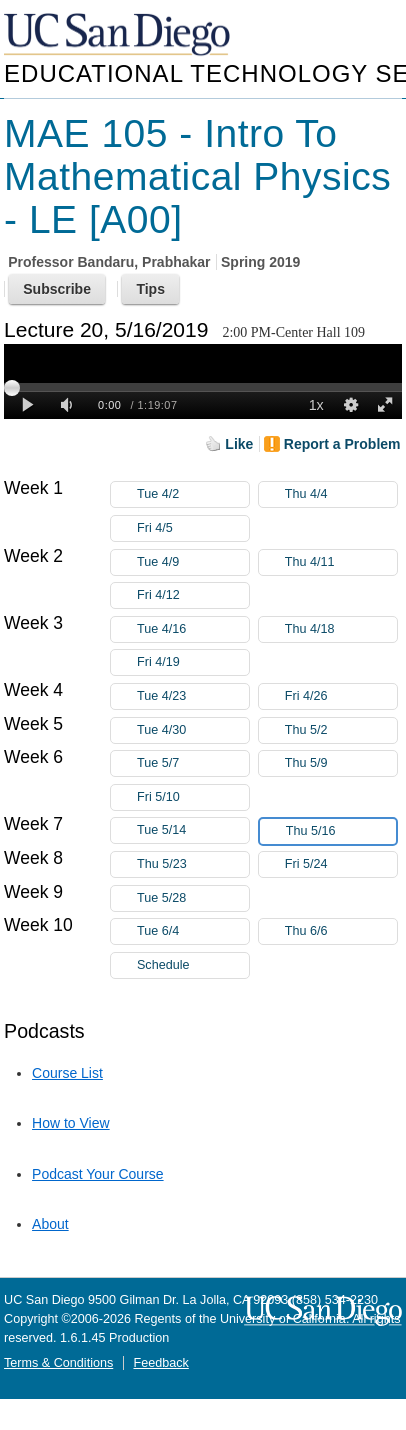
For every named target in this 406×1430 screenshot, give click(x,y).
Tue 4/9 (193, 562)
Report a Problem (342, 444)
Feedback (160, 1363)
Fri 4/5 (193, 528)
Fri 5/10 (193, 797)
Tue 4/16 (193, 629)
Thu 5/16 (341, 831)
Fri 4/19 (193, 662)
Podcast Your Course (98, 1174)
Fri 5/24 (341, 864)
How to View (71, 1123)
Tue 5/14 (193, 830)
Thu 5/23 (193, 864)
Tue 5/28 (193, 898)
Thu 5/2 (341, 730)
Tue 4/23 (193, 696)
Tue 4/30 (193, 730)
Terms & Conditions (58, 1363)
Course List (67, 1073)
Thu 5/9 (341, 763)
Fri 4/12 (193, 595)
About (50, 1224)
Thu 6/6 (341, 931)
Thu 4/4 (341, 494)
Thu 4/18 (341, 629)
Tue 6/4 (193, 931)
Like (239, 444)
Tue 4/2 (193, 494)
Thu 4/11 (341, 562)
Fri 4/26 (341, 696)
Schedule (163, 965)
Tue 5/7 (193, 763)
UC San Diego (119, 35)
